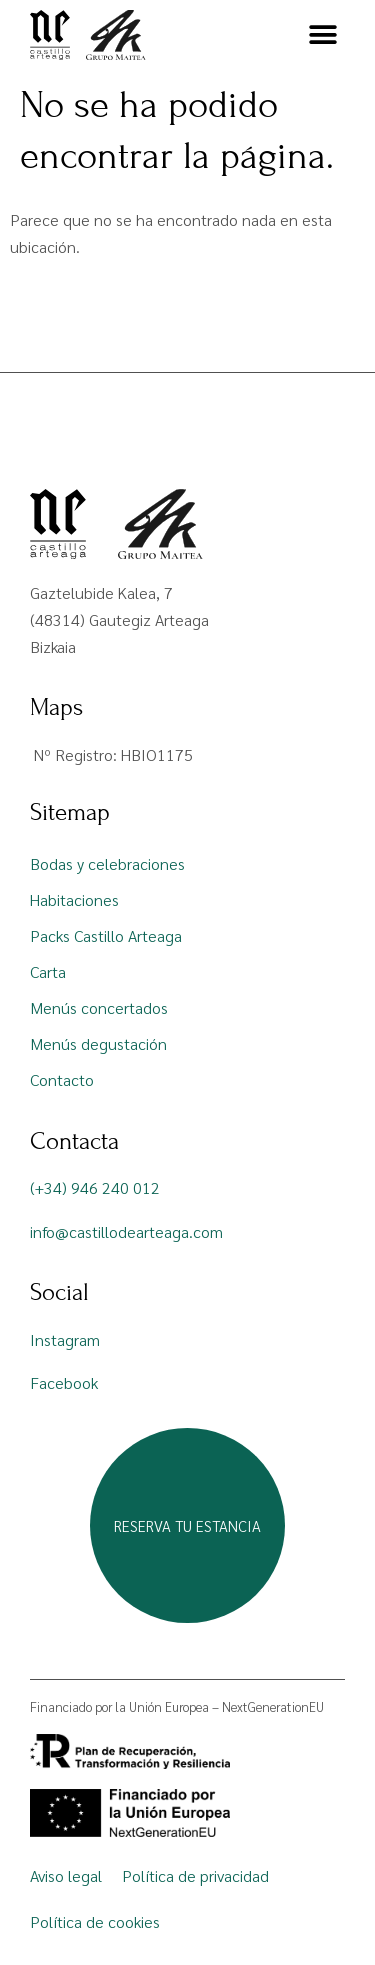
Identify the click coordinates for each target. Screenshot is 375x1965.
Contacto (62, 1079)
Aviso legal (66, 1875)
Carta (48, 971)
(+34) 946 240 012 (95, 1187)
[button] (322, 35)
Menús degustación (98, 1043)
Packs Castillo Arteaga (106, 935)
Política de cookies (95, 1921)
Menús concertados (99, 1007)
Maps (56, 707)
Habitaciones (74, 899)
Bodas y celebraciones (107, 863)
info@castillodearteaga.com (126, 1231)
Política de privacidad (195, 1875)
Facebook (64, 1382)
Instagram (65, 1339)
